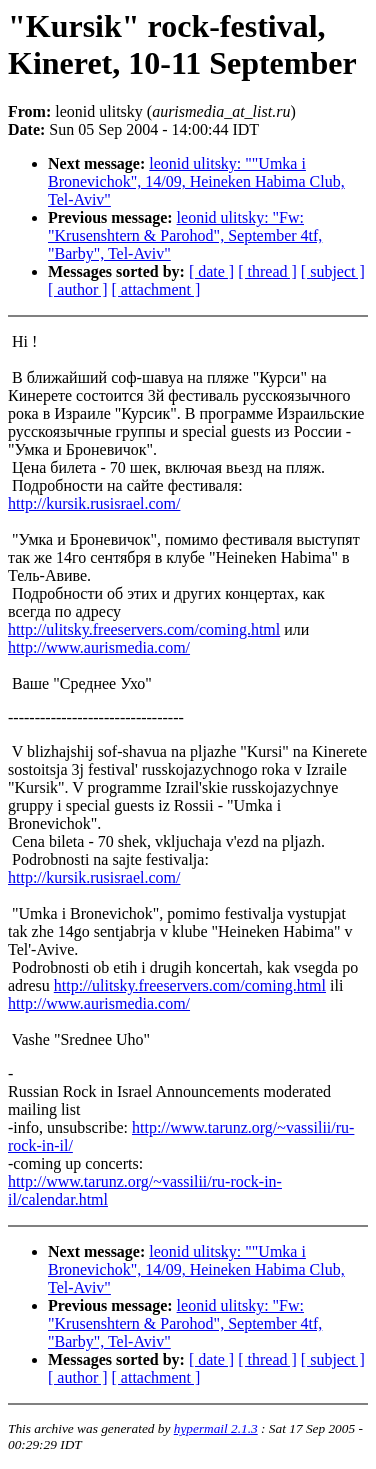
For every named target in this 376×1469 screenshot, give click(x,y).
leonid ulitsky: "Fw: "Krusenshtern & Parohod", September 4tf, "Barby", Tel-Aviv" (185, 235)
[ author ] (78, 289)
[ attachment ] (156, 289)
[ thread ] (267, 271)
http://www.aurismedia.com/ (99, 647)
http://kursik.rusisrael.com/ (94, 503)
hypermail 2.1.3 (216, 1428)
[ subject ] (333, 271)
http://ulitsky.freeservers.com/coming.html (144, 629)
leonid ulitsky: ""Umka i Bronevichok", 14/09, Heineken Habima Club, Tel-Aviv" (196, 181)
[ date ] (211, 271)
